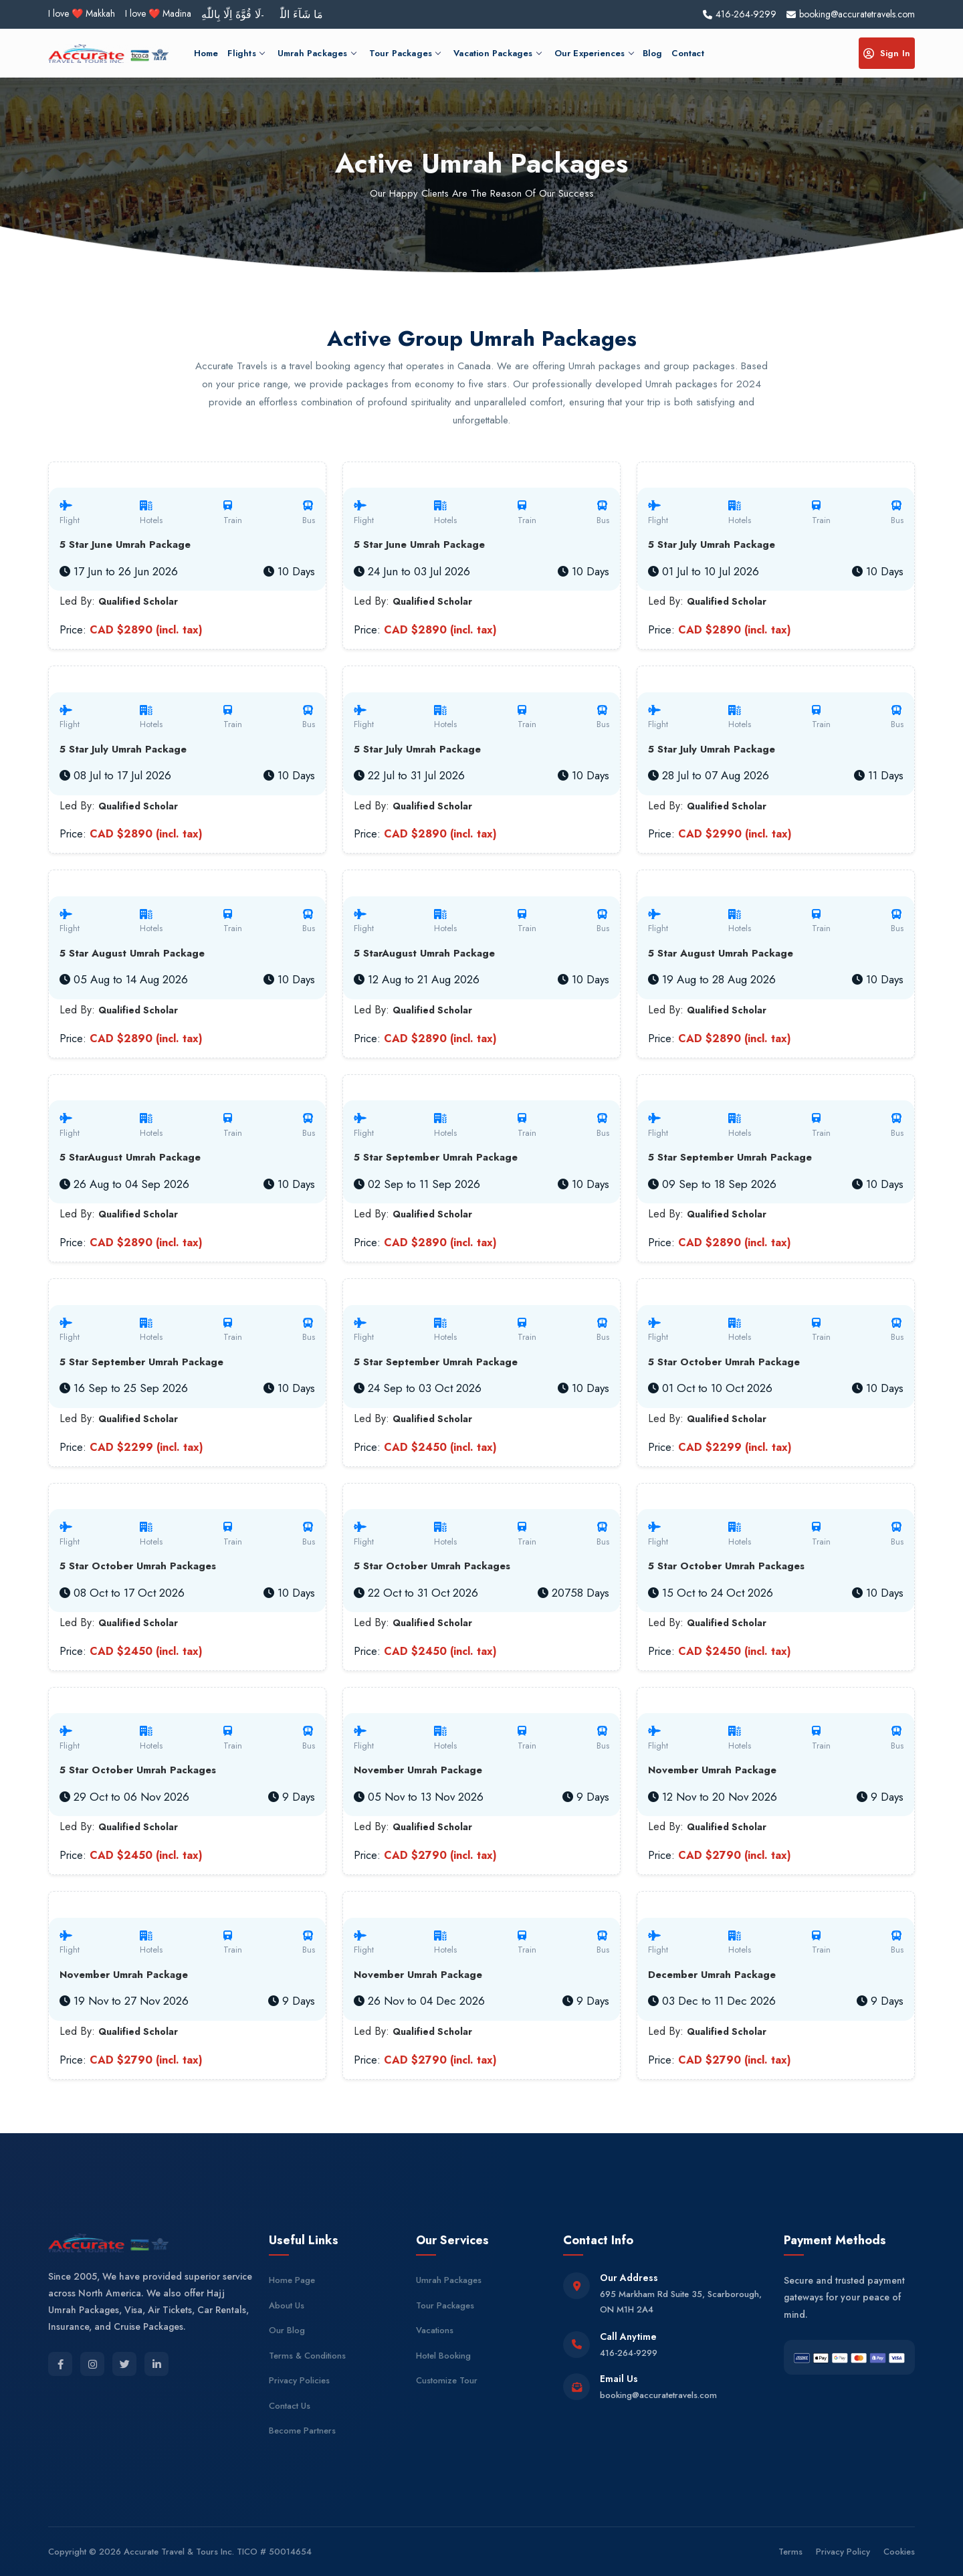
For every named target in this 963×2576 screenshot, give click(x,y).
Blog (653, 53)
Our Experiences (593, 53)
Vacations (434, 2330)
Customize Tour (446, 2380)
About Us (286, 2305)
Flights (245, 53)
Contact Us (289, 2405)
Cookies (899, 2551)
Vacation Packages (496, 53)
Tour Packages (405, 53)
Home (206, 53)
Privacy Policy (843, 2551)
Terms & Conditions (307, 2355)
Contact (687, 53)
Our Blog (287, 2330)
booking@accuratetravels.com (658, 2395)
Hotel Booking (443, 2355)
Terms (790, 2551)
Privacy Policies (299, 2380)
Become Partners (302, 2430)
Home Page (292, 2280)
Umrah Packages (317, 53)
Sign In (886, 53)
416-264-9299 (628, 2353)
